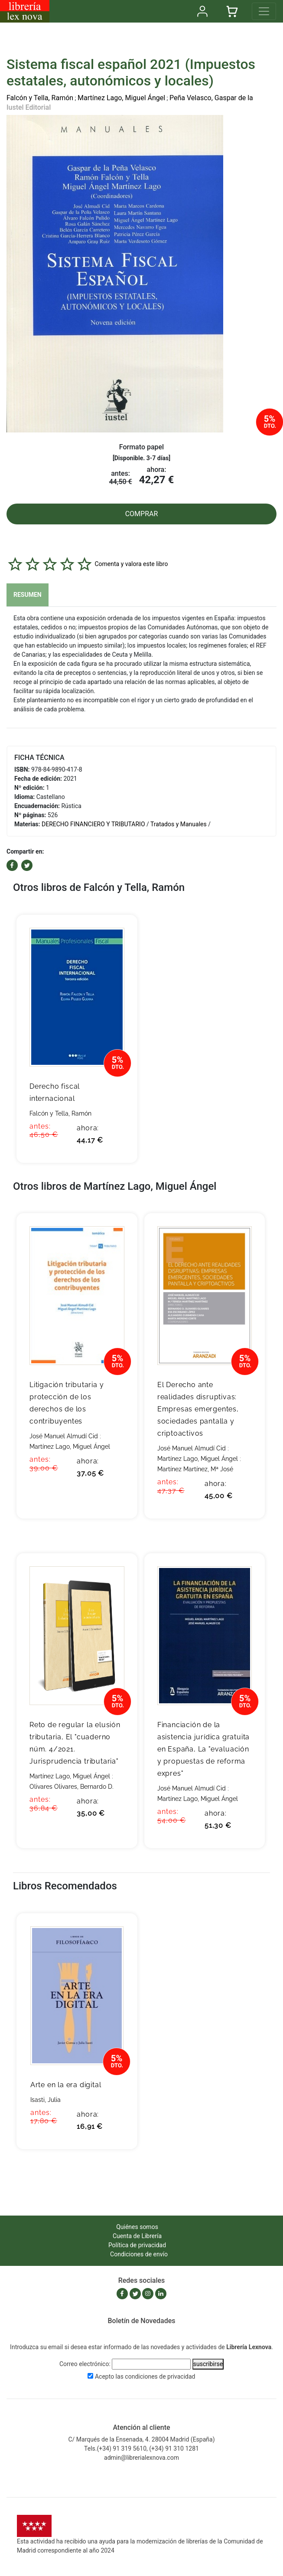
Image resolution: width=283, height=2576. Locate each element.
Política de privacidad (137, 2245)
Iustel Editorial (29, 107)
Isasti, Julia (45, 2099)
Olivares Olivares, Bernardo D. (71, 1786)
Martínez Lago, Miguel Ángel (121, 98)
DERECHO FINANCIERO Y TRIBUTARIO (93, 824)
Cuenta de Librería (137, 2235)
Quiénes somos (137, 2226)
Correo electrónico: (85, 2363)
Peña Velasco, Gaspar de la (211, 98)
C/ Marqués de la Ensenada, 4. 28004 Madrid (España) (141, 2439)
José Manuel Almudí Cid (63, 1436)
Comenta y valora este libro (131, 563)
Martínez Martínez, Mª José (195, 1469)
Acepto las (145, 2376)
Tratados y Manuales (178, 824)
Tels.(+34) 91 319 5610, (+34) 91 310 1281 (141, 2448)
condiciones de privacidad (160, 2376)
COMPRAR (141, 514)
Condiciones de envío (139, 2254)
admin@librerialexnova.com (141, 2457)
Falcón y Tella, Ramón (40, 98)
